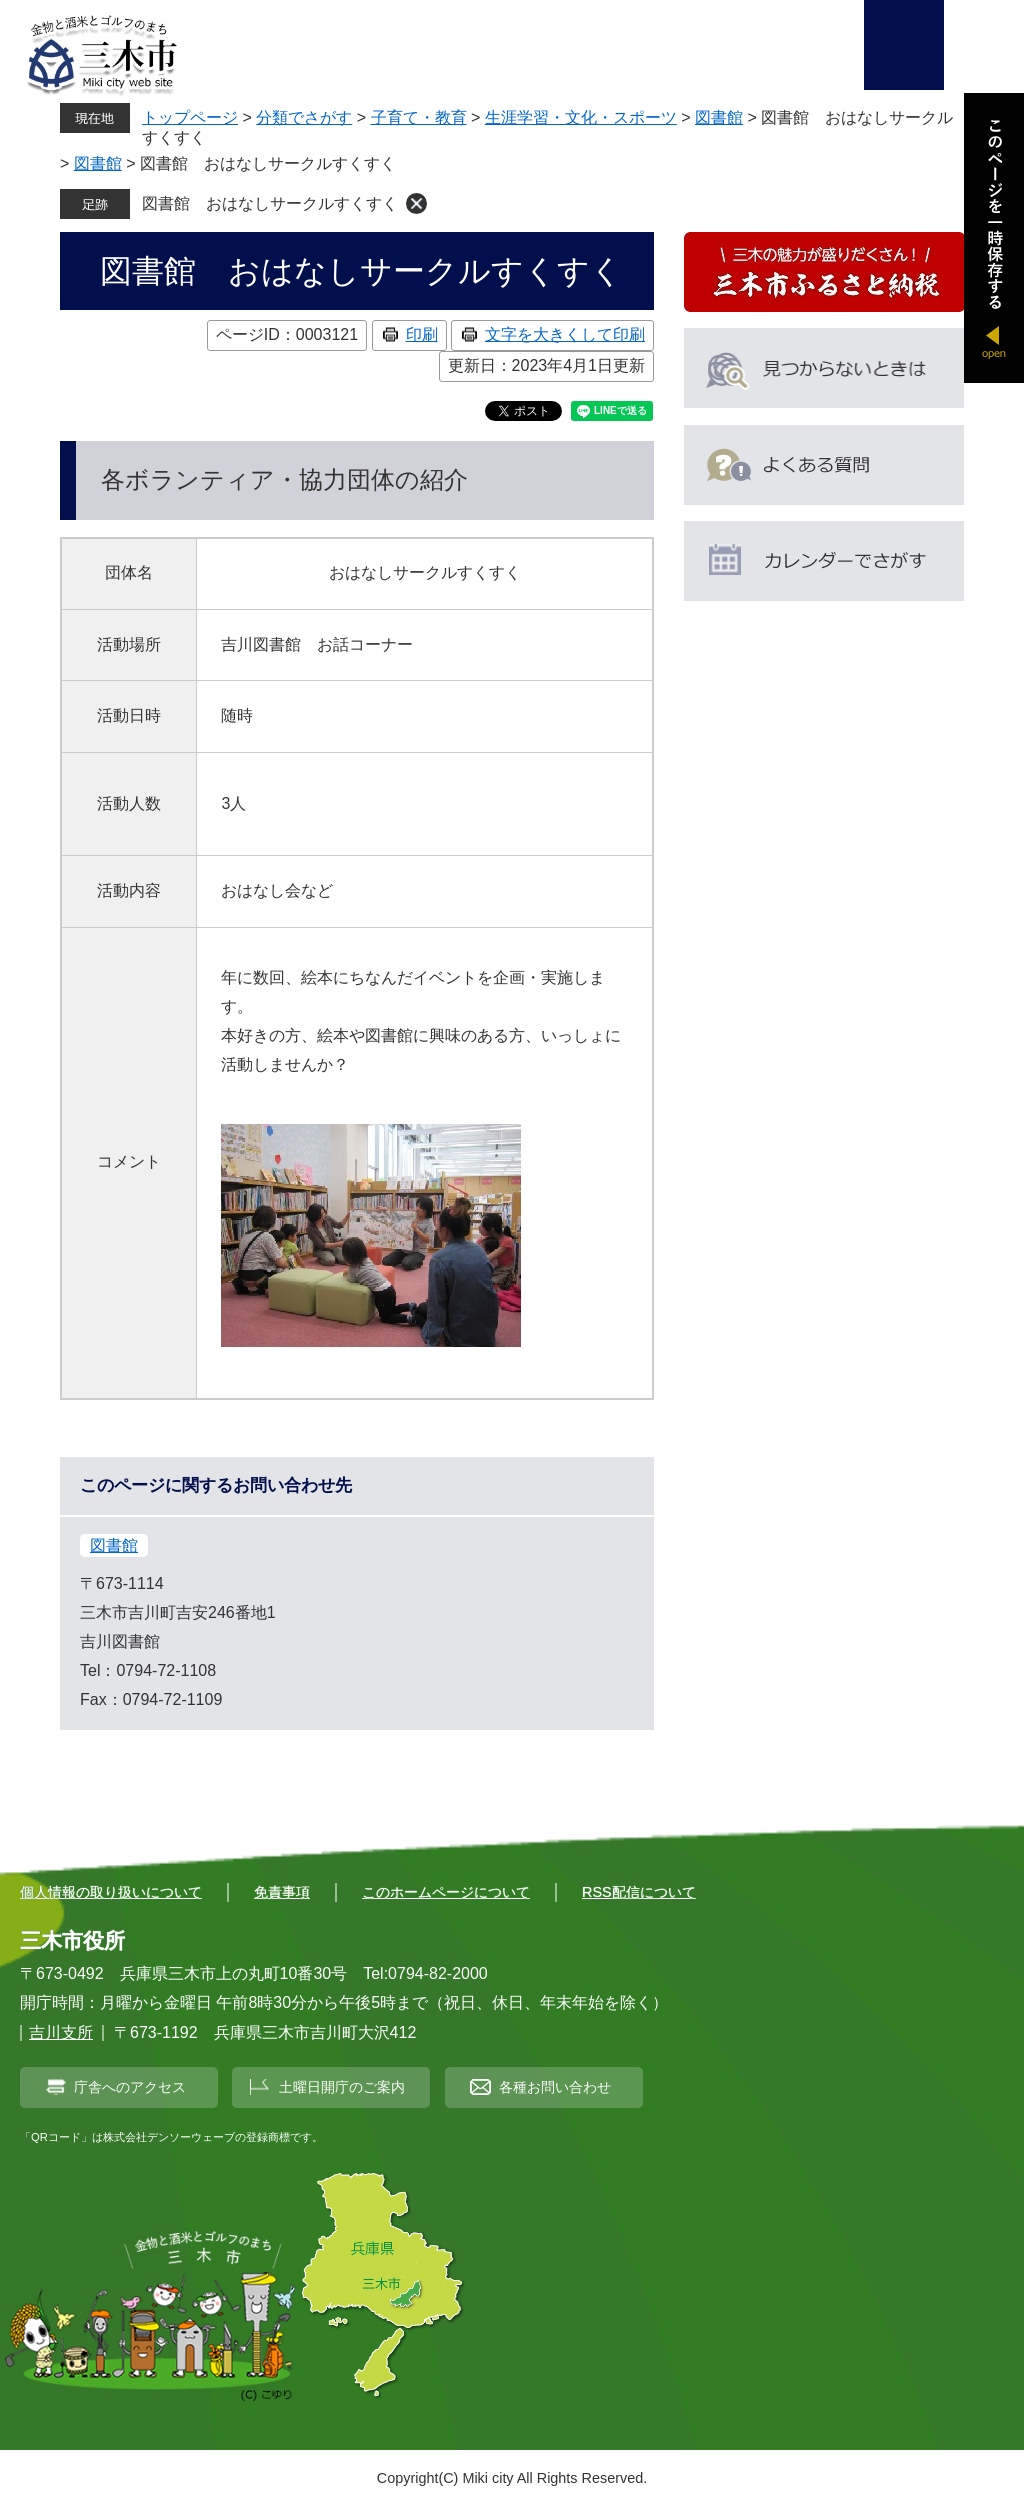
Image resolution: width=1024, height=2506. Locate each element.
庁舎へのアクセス (130, 2087)
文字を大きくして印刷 (565, 334)
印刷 (422, 334)
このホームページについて (446, 1892)
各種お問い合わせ (555, 2087)
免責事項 (282, 1892)
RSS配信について (639, 1892)
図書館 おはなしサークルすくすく (270, 203)
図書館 (719, 117)
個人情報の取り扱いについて (111, 1892)
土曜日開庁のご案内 (342, 2087)
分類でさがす (304, 117)
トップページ (190, 117)
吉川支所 (61, 2032)
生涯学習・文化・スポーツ (581, 117)
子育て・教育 (419, 117)
